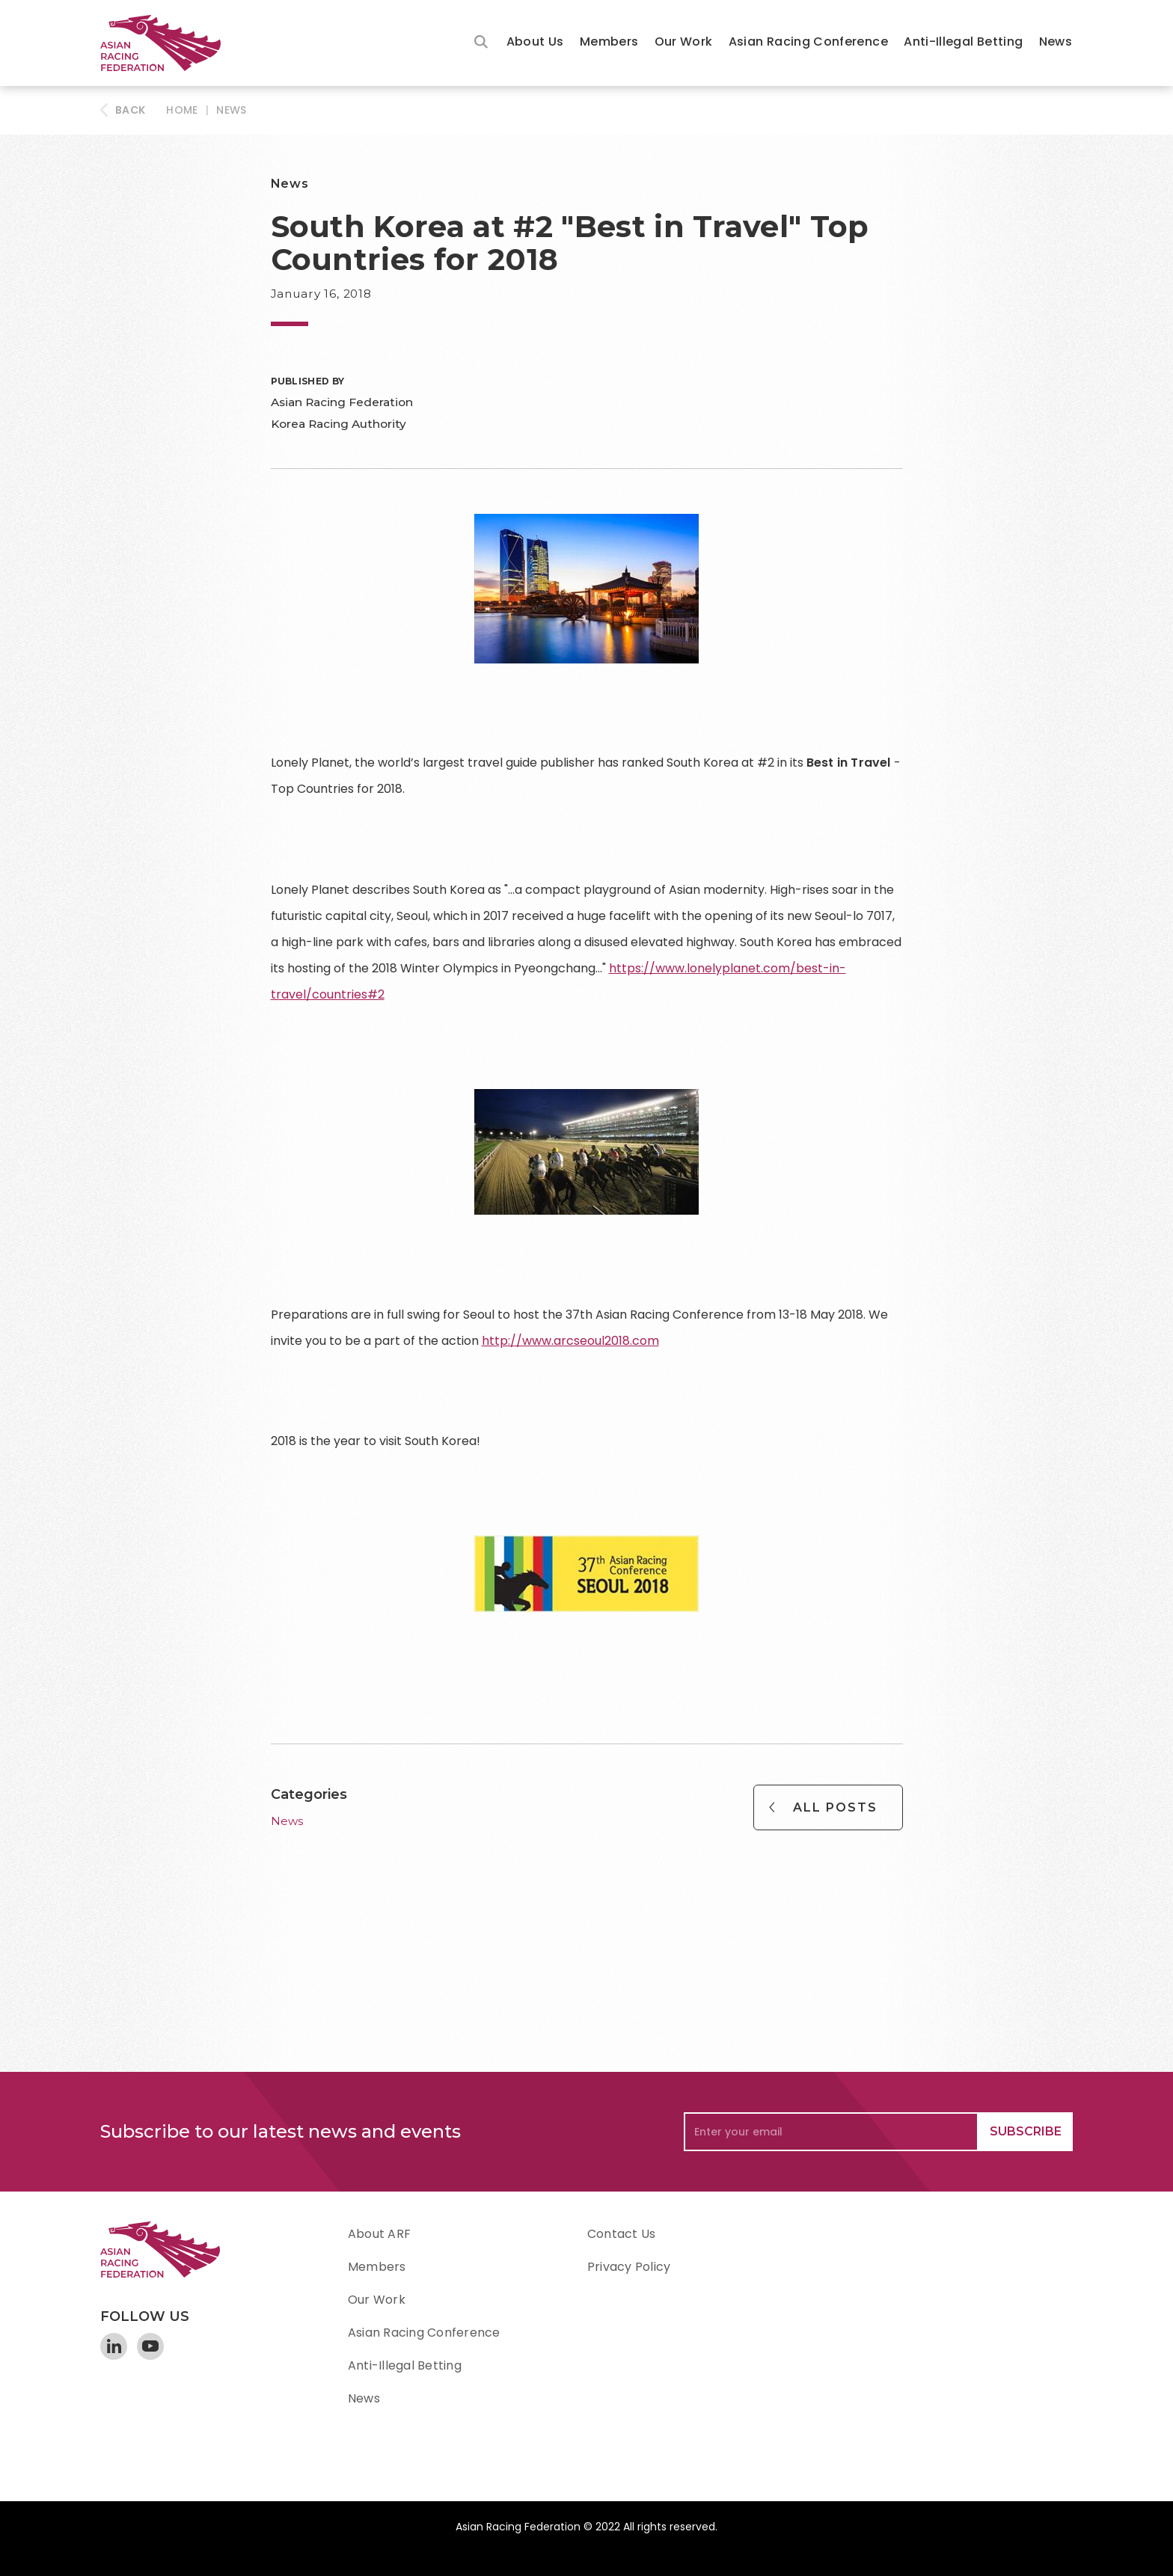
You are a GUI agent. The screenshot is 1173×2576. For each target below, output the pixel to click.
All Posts (835, 1807)
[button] (535, 43)
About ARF (379, 2233)
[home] (167, 43)
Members (609, 41)
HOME (181, 109)
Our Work (684, 41)
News (1055, 41)
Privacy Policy (628, 2266)
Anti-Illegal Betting (963, 41)
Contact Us (621, 2233)
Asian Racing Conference (808, 41)
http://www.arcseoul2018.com (570, 1340)
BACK (130, 109)
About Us (535, 41)
